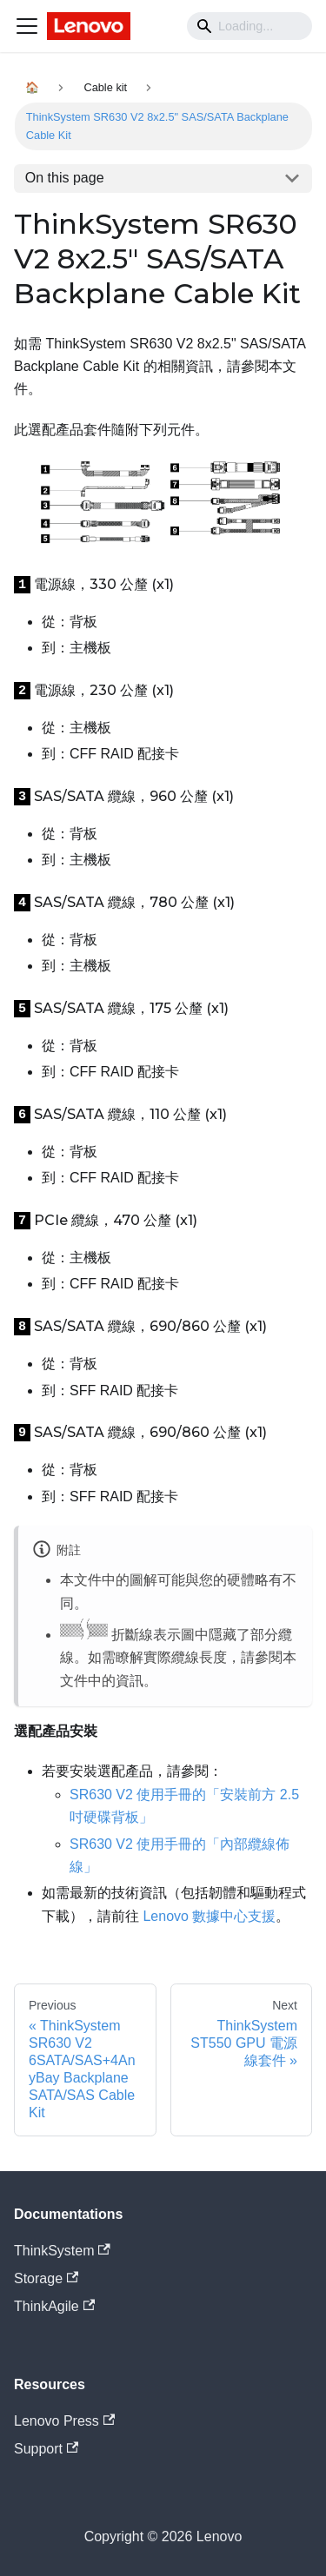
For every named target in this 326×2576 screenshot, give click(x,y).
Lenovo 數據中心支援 (209, 1916)
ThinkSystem (62, 2250)
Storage (46, 2278)
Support (46, 2448)
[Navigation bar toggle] (27, 26)
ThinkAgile (54, 2306)
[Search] (249, 26)
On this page (64, 177)
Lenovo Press (64, 2421)
